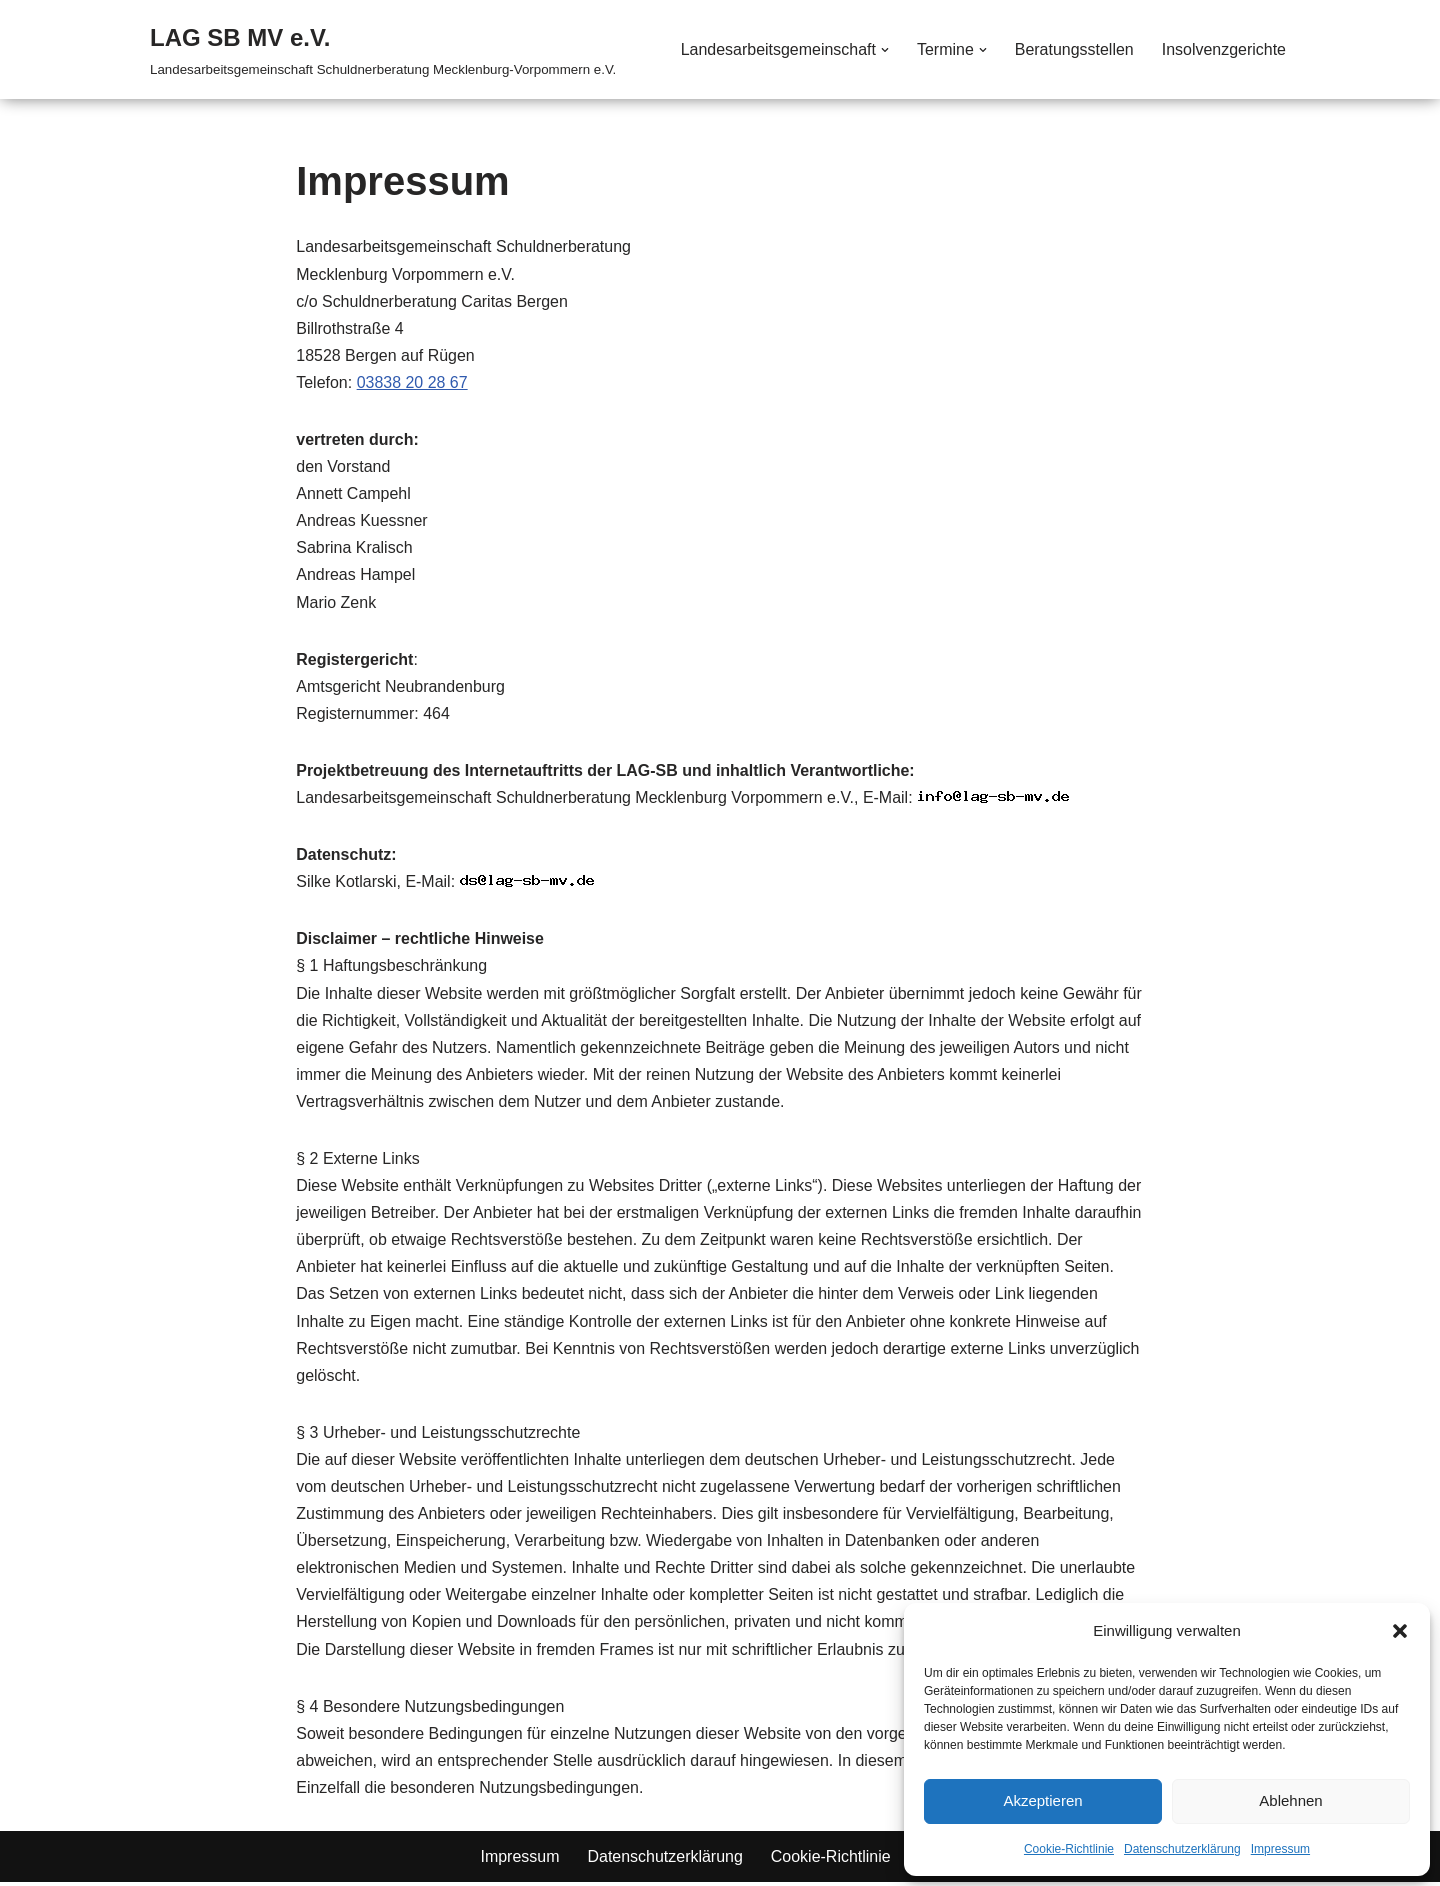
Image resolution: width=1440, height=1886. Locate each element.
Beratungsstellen (1073, 49)
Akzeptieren (1042, 1800)
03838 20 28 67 (412, 382)
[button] (1400, 1631)
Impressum (1280, 1849)
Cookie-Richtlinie (1069, 1849)
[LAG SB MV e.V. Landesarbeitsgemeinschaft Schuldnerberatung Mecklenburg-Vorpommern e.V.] (383, 49)
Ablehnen (1290, 1800)
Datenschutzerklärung (1182, 1849)
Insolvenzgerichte (1223, 49)
